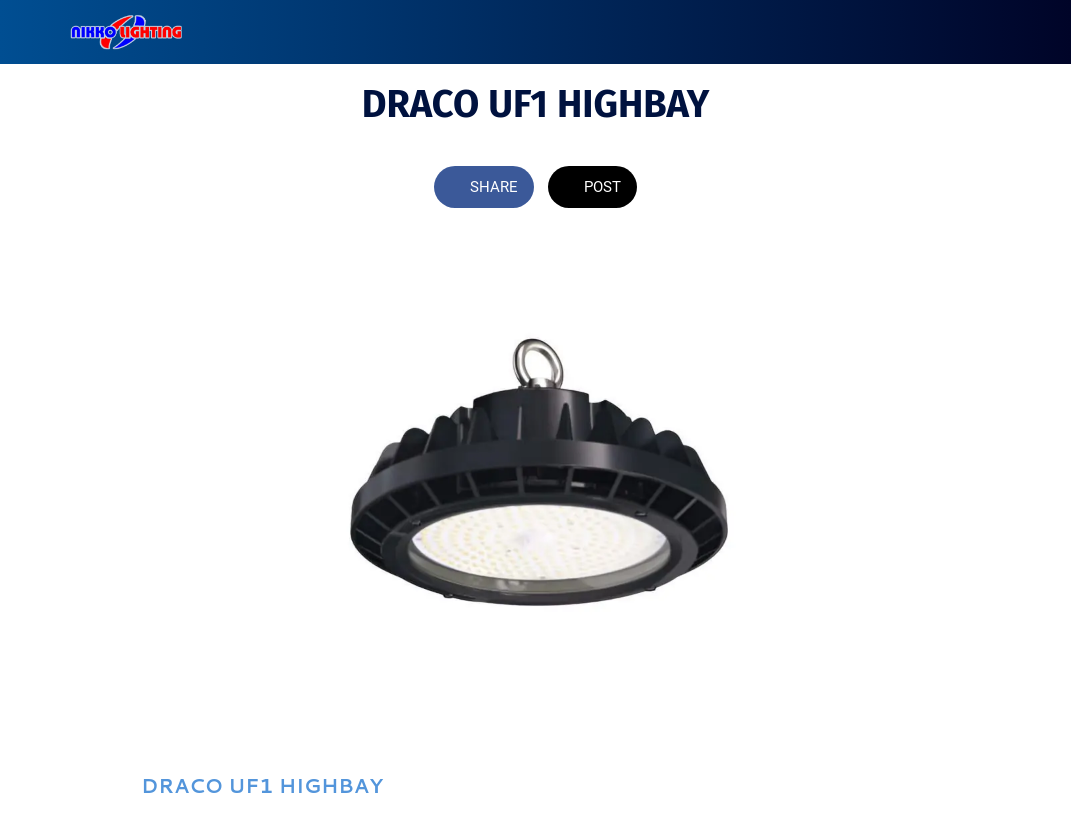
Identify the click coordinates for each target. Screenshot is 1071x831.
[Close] (32, 32)
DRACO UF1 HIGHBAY (262, 785)
